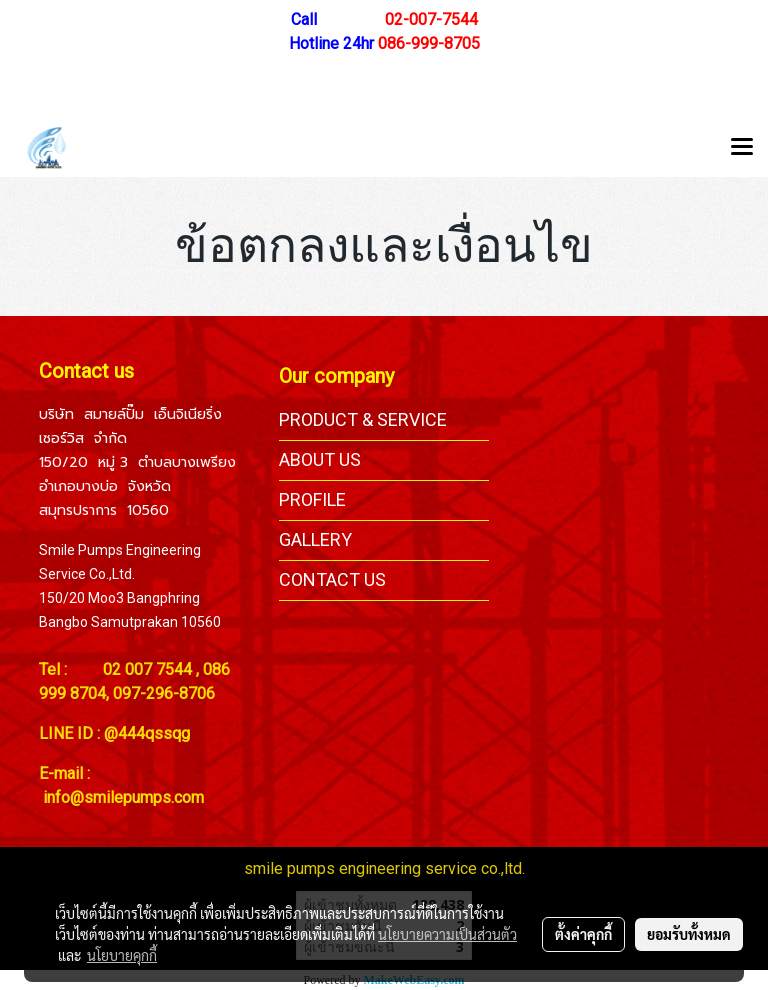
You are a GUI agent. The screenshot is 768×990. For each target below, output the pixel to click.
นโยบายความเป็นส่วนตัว (447, 934)
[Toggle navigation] (742, 148)
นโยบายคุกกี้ (122, 955)
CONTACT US (332, 579)
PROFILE (312, 499)
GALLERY (315, 539)
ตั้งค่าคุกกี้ (583, 934)
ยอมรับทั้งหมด (689, 934)
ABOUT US (320, 459)
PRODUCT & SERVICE (363, 419)
